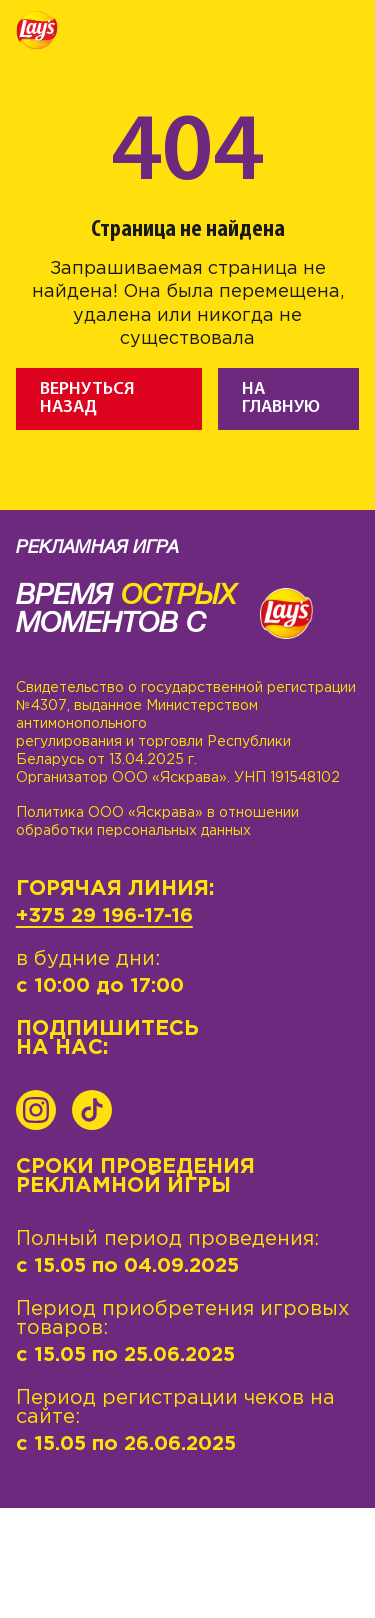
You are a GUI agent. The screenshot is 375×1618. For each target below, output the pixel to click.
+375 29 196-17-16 (104, 916)
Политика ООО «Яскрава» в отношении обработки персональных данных (157, 822)
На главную (281, 398)
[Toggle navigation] (344, 33)
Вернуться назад (87, 398)
